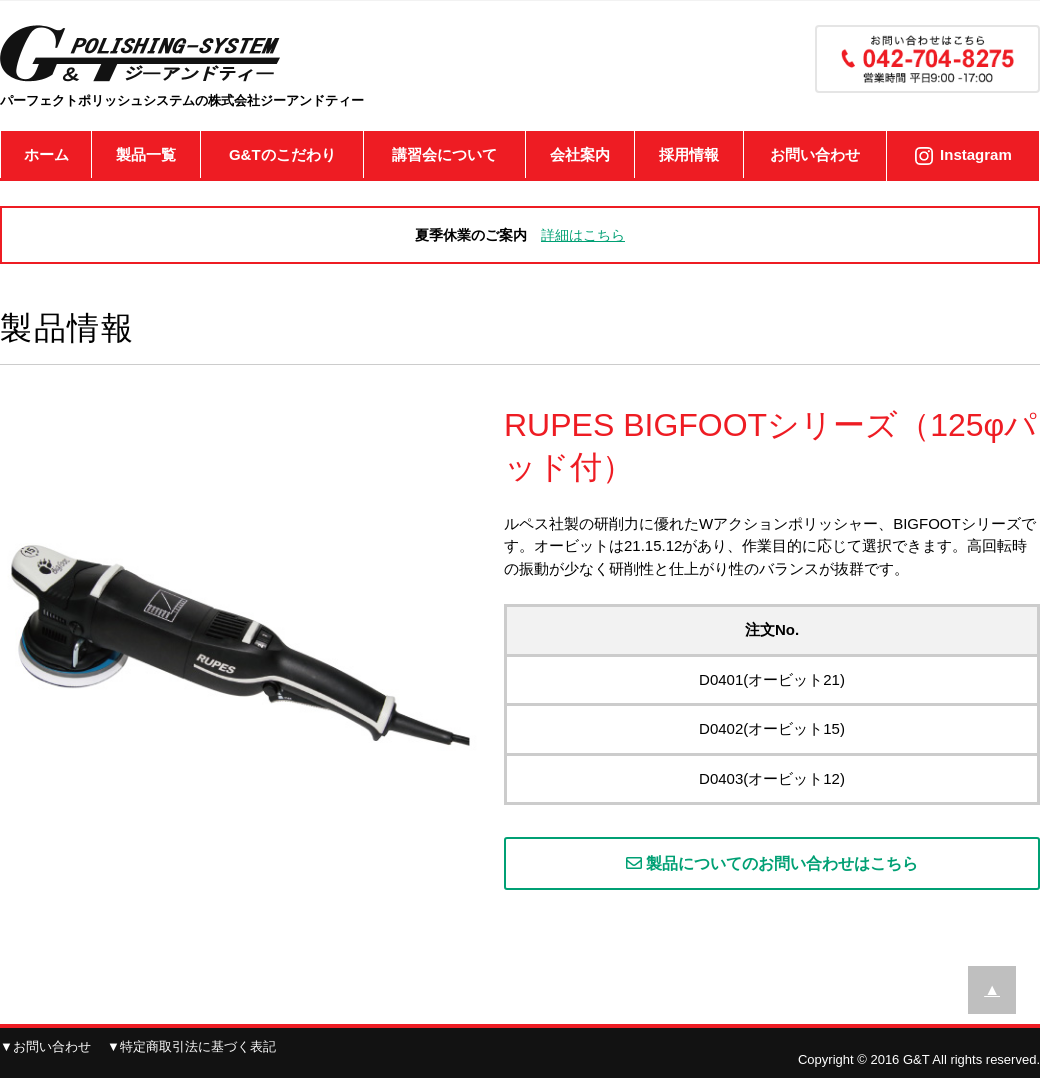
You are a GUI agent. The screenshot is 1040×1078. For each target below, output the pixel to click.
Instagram (976, 154)
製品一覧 (146, 154)
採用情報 (689, 154)
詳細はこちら (583, 235)
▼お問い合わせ (45, 1046)
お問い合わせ (815, 154)
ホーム (46, 154)
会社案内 (580, 154)
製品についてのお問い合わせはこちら (772, 863)
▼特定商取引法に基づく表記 (191, 1046)
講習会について (444, 154)
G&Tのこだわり (282, 154)
